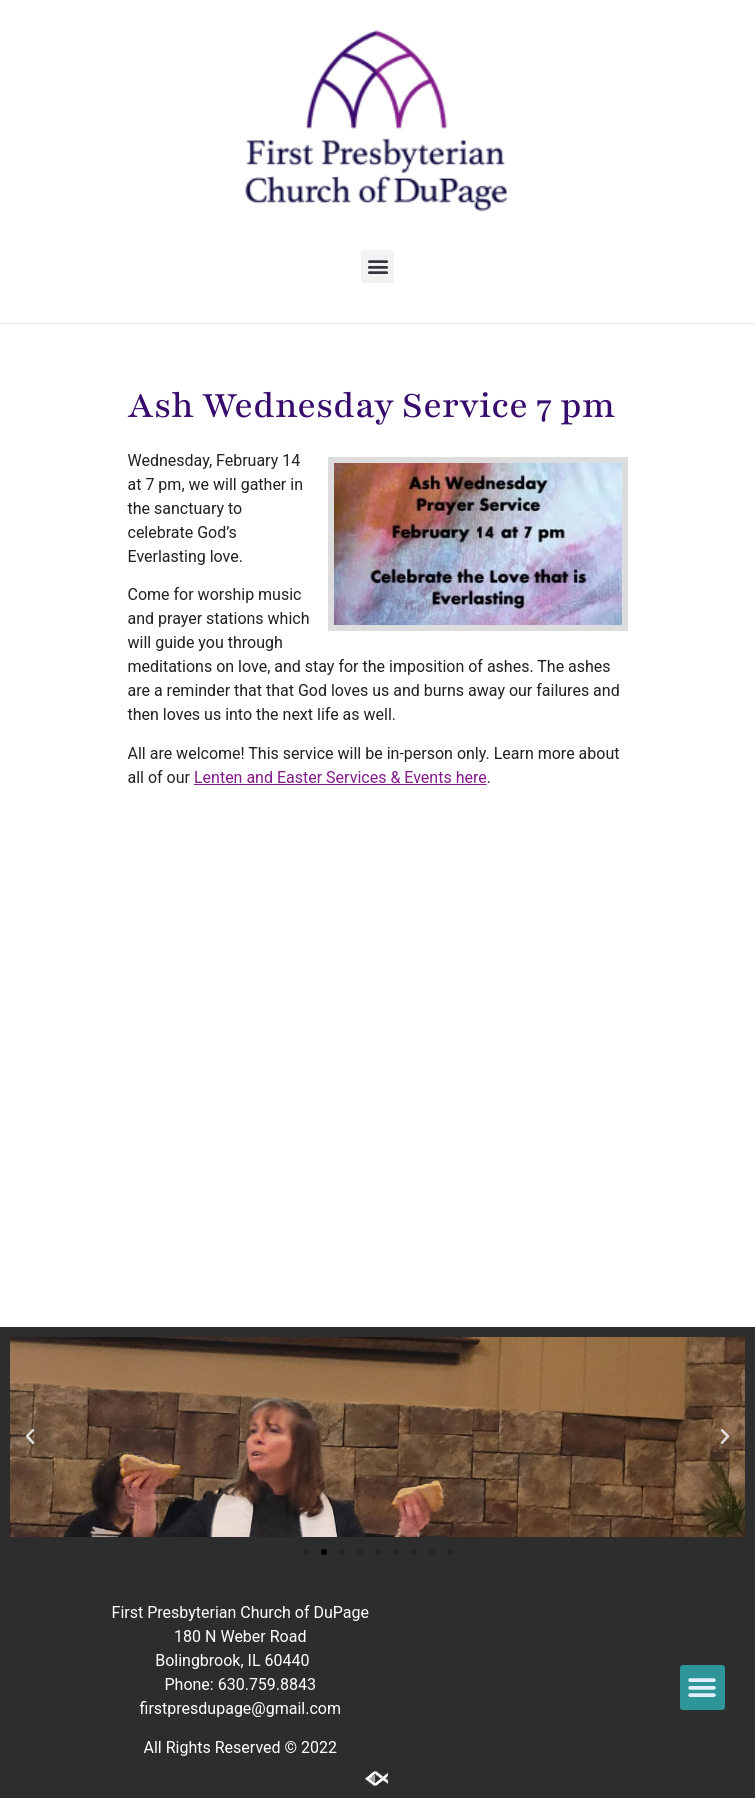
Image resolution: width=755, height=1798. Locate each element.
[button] (377, 266)
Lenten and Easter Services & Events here (340, 777)
